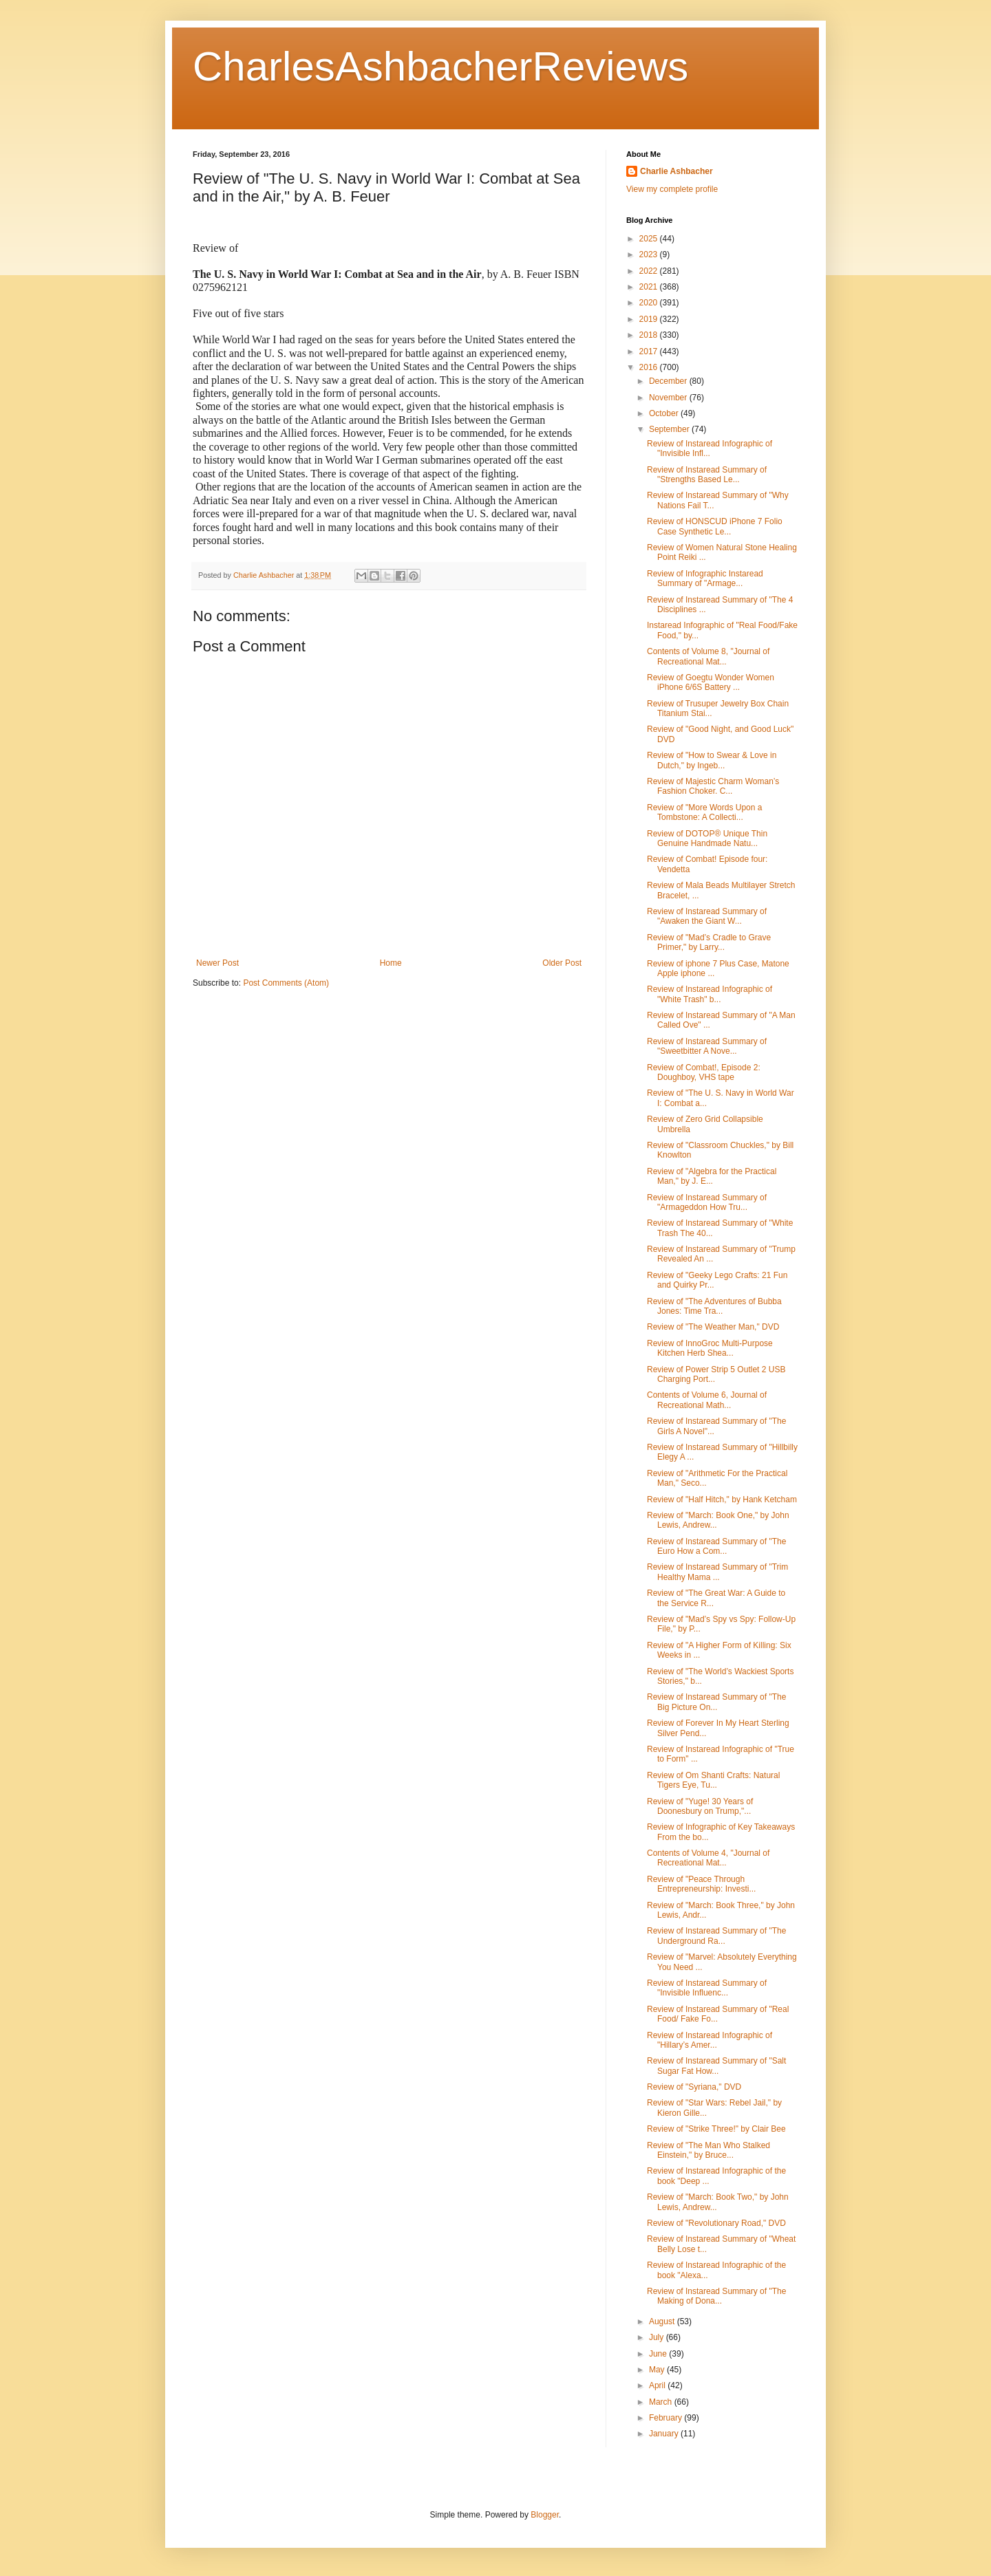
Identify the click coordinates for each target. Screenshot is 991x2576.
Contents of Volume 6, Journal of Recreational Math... (707, 1399)
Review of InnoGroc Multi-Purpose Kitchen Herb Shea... (710, 1348)
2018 (649, 335)
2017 (649, 351)
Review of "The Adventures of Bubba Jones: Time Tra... (714, 1306)
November (669, 397)
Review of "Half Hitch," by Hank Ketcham (722, 1499)
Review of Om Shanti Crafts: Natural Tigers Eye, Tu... (713, 1780)
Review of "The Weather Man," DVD (713, 1327)
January (665, 2433)
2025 (649, 238)
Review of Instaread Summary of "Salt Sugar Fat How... (716, 2065)
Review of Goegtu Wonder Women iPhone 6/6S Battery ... (710, 682)
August (663, 2321)
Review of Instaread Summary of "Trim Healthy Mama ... (717, 1571)
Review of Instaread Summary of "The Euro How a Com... (716, 1546)
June (659, 2354)
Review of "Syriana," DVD (694, 2087)
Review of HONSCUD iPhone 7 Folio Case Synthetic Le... (714, 526)
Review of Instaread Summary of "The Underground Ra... (716, 1935)
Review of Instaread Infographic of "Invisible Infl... (709, 448)
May (658, 2369)
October (665, 413)
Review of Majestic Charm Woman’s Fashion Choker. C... (713, 786)
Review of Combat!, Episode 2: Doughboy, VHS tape (703, 1072)
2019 (649, 319)
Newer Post (217, 963)
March (661, 2402)
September (670, 429)
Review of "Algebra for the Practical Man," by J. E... (711, 1176)
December (669, 381)
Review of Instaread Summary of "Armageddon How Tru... (707, 1202)
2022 (649, 271)
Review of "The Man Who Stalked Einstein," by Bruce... (708, 2150)
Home (391, 963)
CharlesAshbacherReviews (440, 66)
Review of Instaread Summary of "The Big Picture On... (716, 1701)
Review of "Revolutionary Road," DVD (716, 2223)
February (666, 2418)
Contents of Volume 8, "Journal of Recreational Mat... (708, 656)
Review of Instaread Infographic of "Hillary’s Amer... (709, 2040)
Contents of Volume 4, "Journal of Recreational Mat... (708, 1858)
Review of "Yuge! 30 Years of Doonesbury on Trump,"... (700, 1806)
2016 (649, 367)
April (658, 2385)
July (657, 2337)
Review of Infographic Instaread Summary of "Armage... (705, 578)
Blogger (545, 2515)
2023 (649, 254)
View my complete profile (672, 189)
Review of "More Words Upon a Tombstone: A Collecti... (704, 812)
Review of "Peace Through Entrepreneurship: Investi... (701, 1884)
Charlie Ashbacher (676, 171)
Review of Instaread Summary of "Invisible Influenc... (707, 1988)
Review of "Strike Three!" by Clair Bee (716, 2129)
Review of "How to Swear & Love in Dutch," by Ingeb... (711, 760)
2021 (649, 287)
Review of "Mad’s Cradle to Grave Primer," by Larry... (709, 942)
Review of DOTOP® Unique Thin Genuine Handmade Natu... (707, 838)
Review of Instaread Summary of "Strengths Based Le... (707, 474)
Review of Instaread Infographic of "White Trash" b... (709, 994)
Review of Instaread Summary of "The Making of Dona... (716, 2296)
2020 (649, 302)
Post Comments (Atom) (286, 983)
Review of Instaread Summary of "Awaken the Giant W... (707, 916)
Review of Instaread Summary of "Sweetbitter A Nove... (707, 1046)
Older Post (562, 963)
